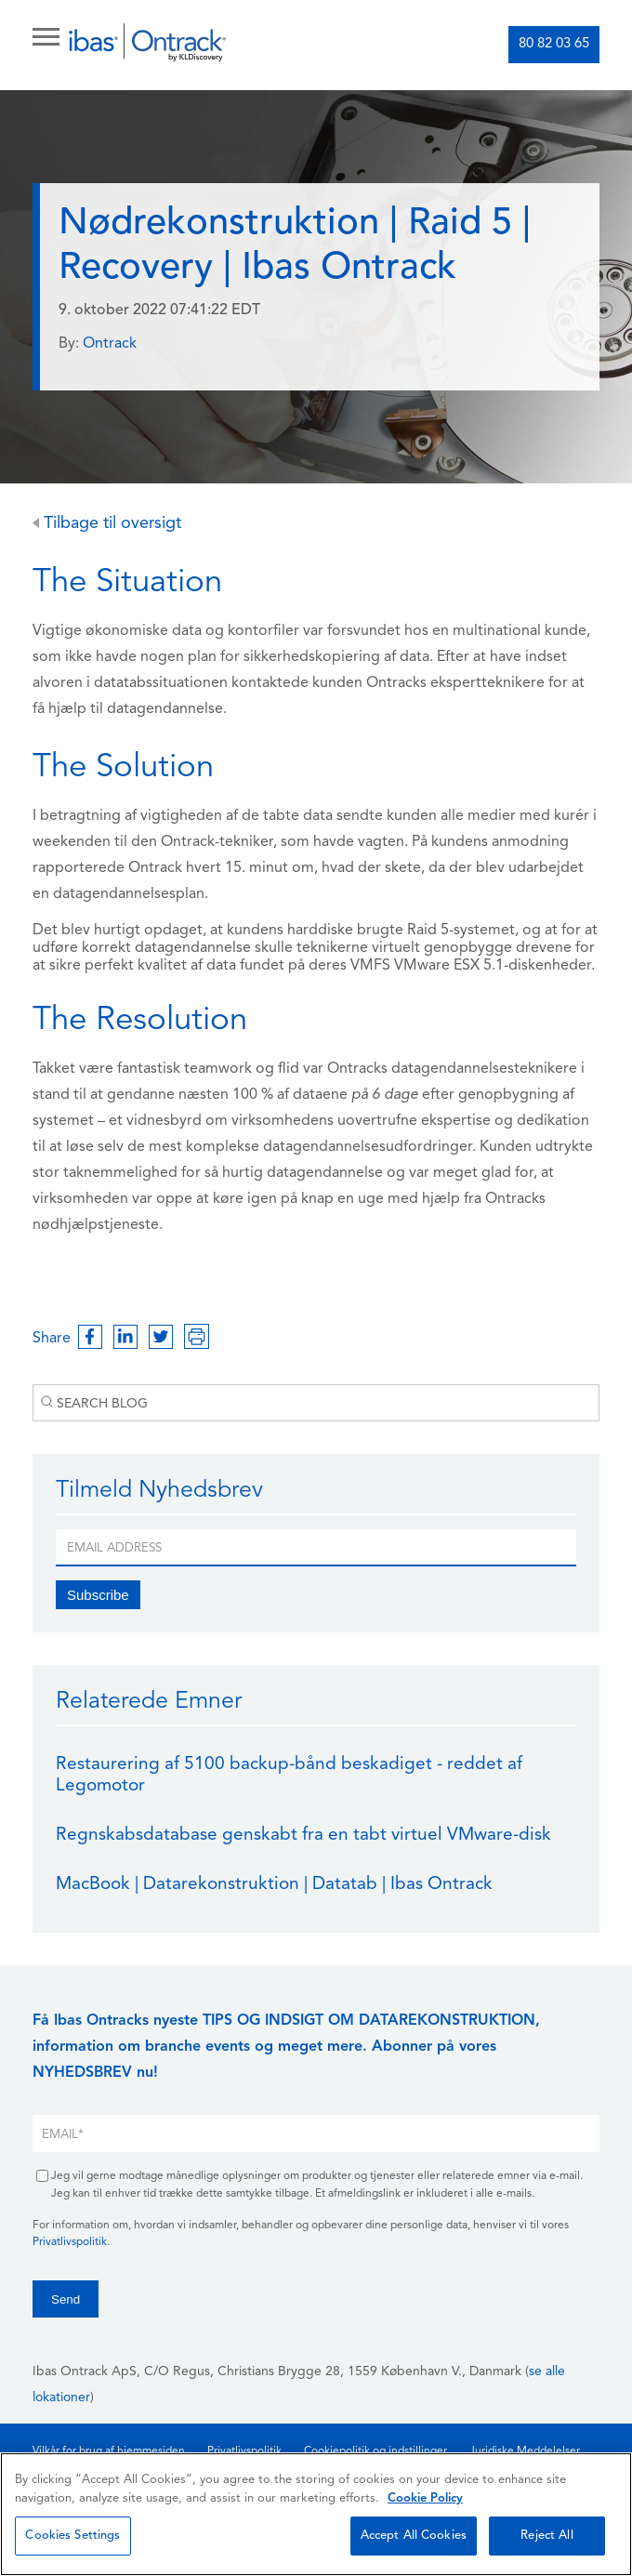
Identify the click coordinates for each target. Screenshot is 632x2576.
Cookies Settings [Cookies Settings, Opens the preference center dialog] (72, 2536)
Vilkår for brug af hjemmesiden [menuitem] (109, 2451)
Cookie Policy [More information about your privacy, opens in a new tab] (425, 2498)
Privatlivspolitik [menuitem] (244, 2451)
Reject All (546, 2536)
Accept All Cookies (414, 2536)
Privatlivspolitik (70, 2242)
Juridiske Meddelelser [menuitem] (524, 2451)
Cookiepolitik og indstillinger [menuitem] (375, 2451)
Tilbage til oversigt (107, 524)
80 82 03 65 (554, 44)
